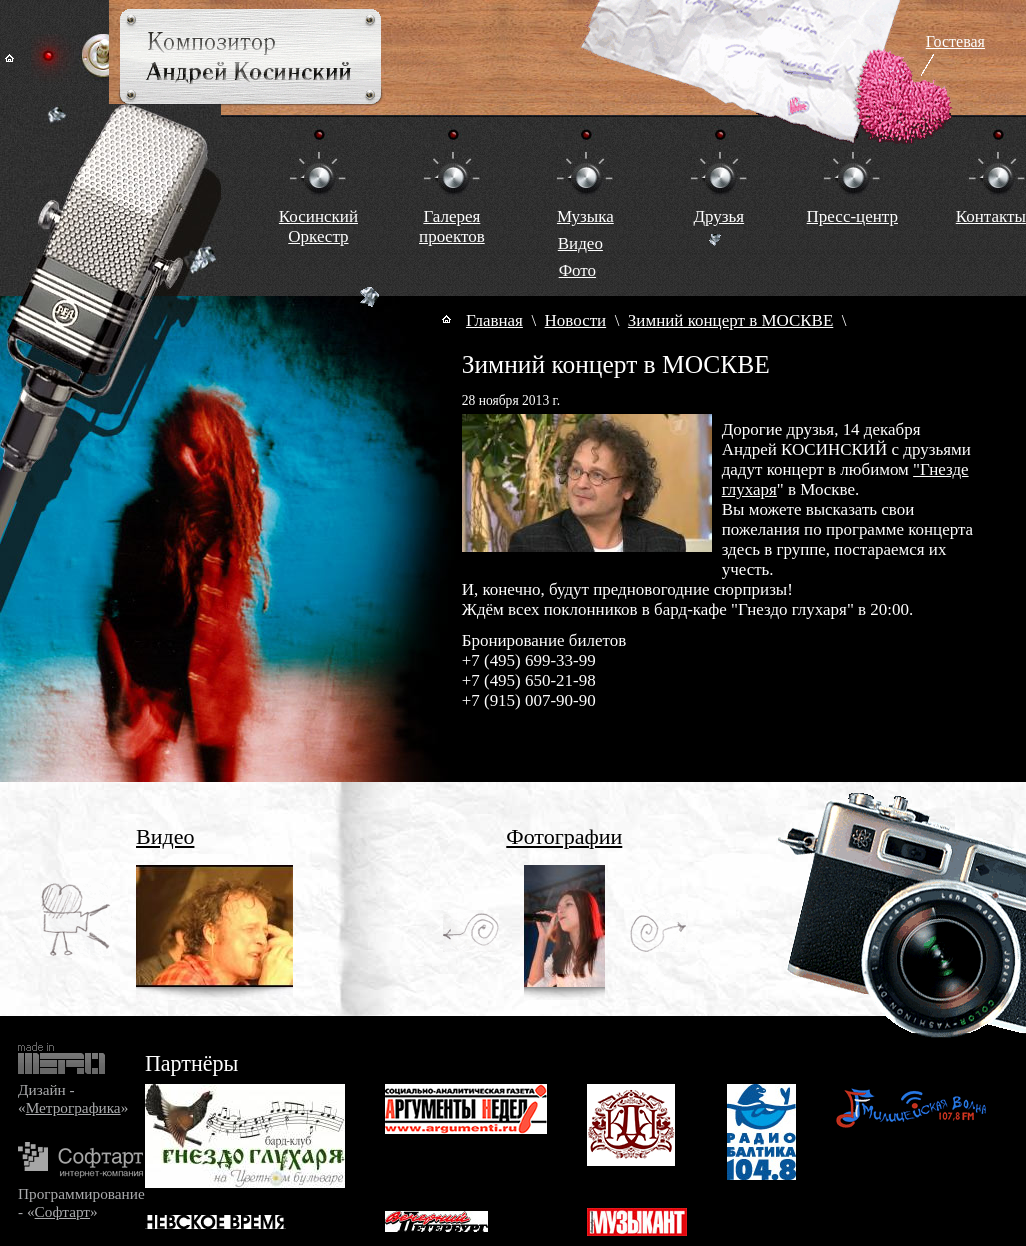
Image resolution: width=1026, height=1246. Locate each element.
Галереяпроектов (452, 226)
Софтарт (62, 1211)
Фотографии (564, 836)
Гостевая (955, 41)
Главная (494, 320)
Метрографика (73, 1107)
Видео (580, 243)
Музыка (585, 216)
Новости (576, 320)
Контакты (991, 216)
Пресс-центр (852, 216)
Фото (577, 270)
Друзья (718, 216)
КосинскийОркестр (318, 226)
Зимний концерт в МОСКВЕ (730, 320)
